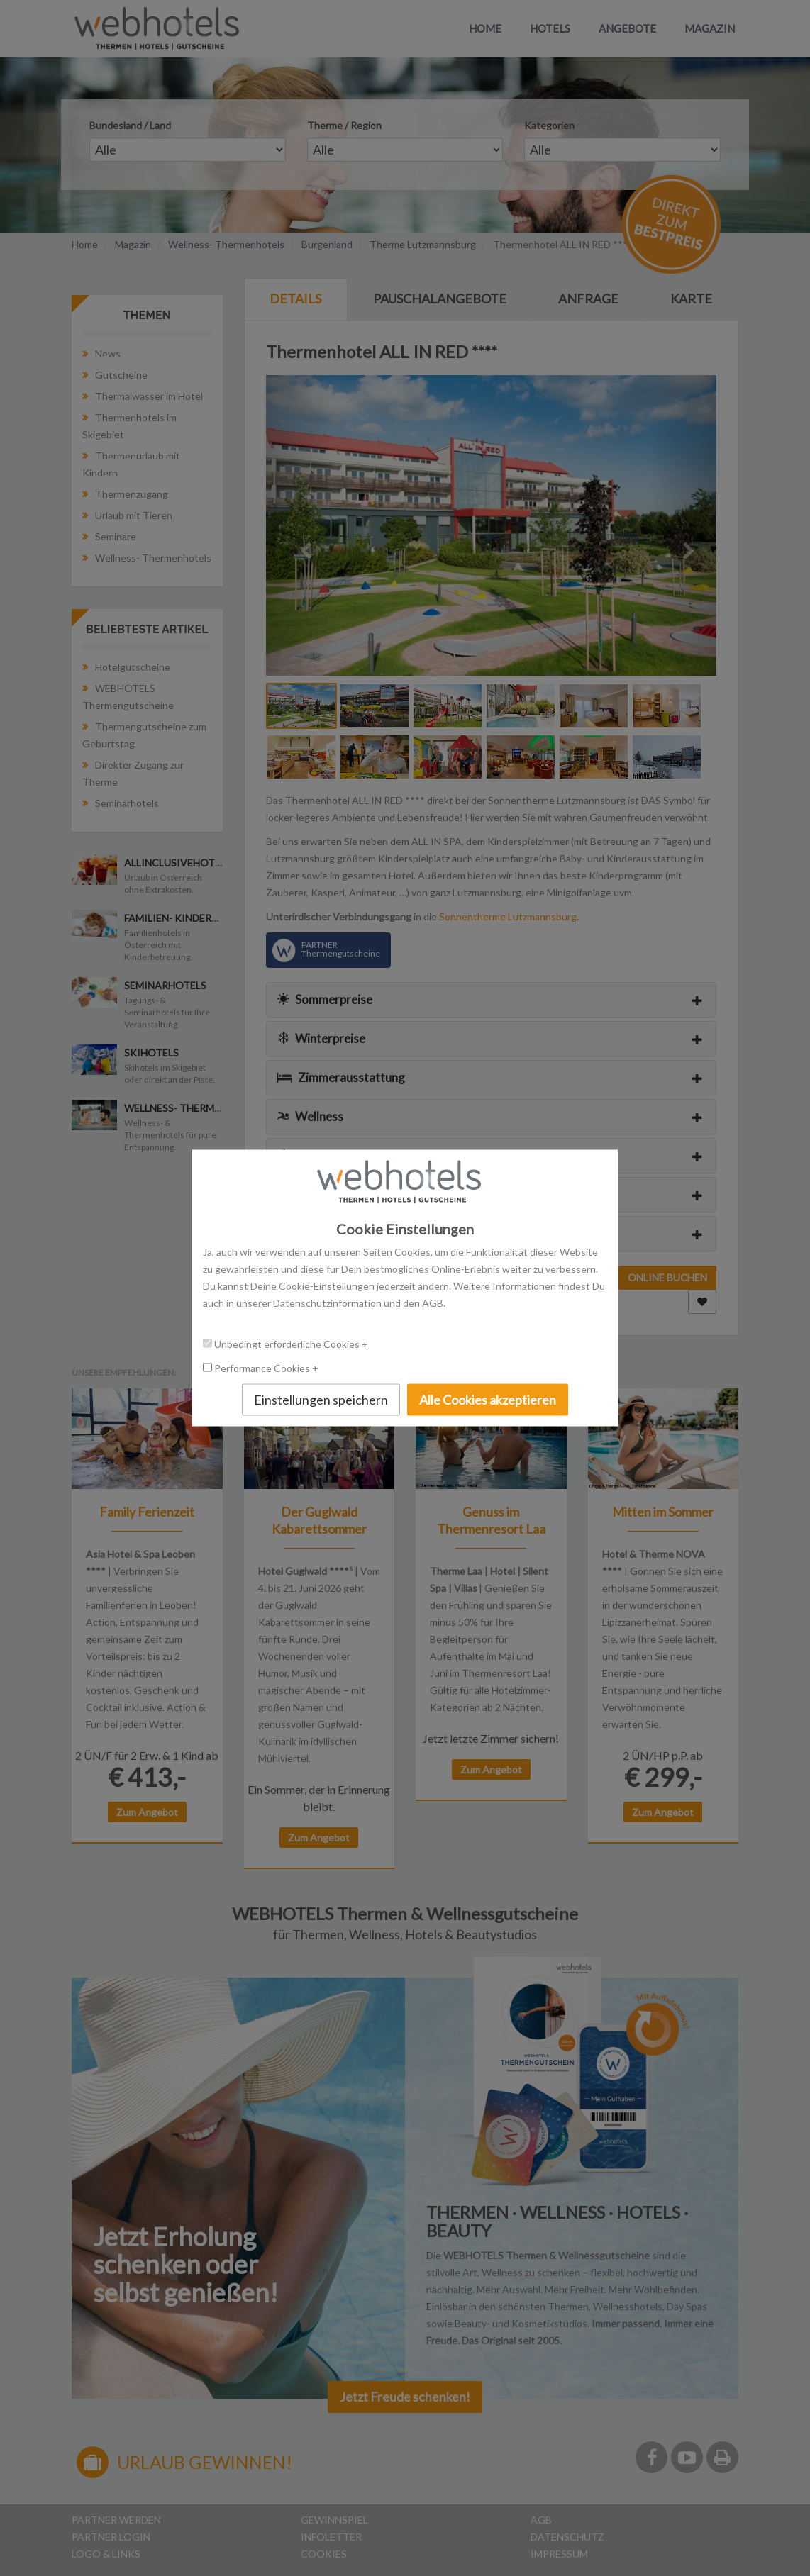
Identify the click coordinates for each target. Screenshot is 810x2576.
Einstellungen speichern (321, 1399)
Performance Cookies (263, 1367)
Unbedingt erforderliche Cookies (288, 1343)
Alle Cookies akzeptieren (487, 1399)
